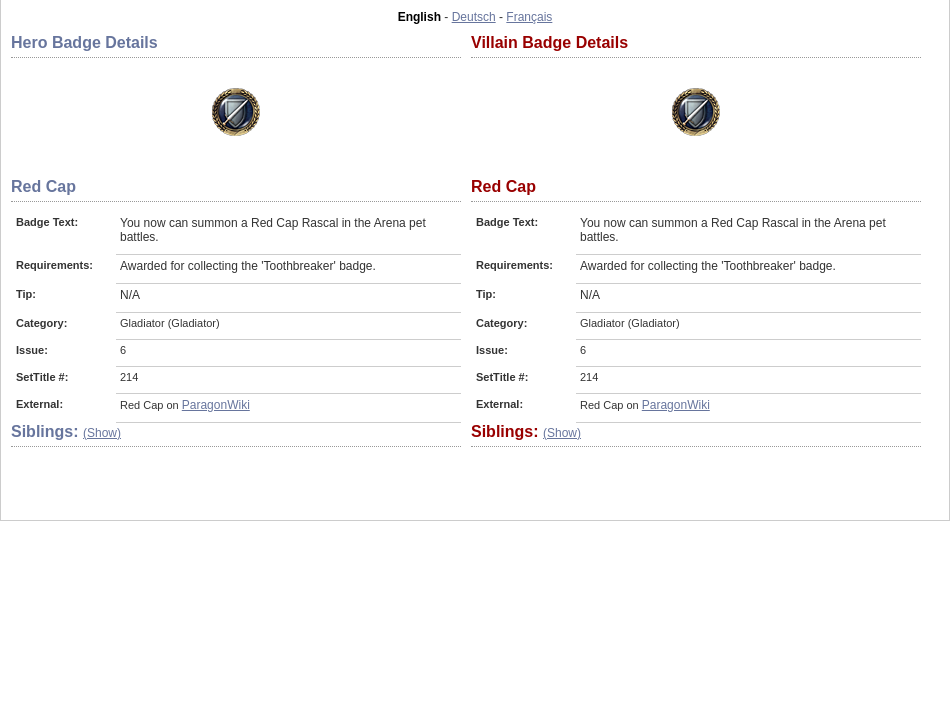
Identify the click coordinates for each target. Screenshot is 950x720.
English (419, 17)
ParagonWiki (216, 405)
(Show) (102, 433)
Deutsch (474, 17)
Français (529, 17)
